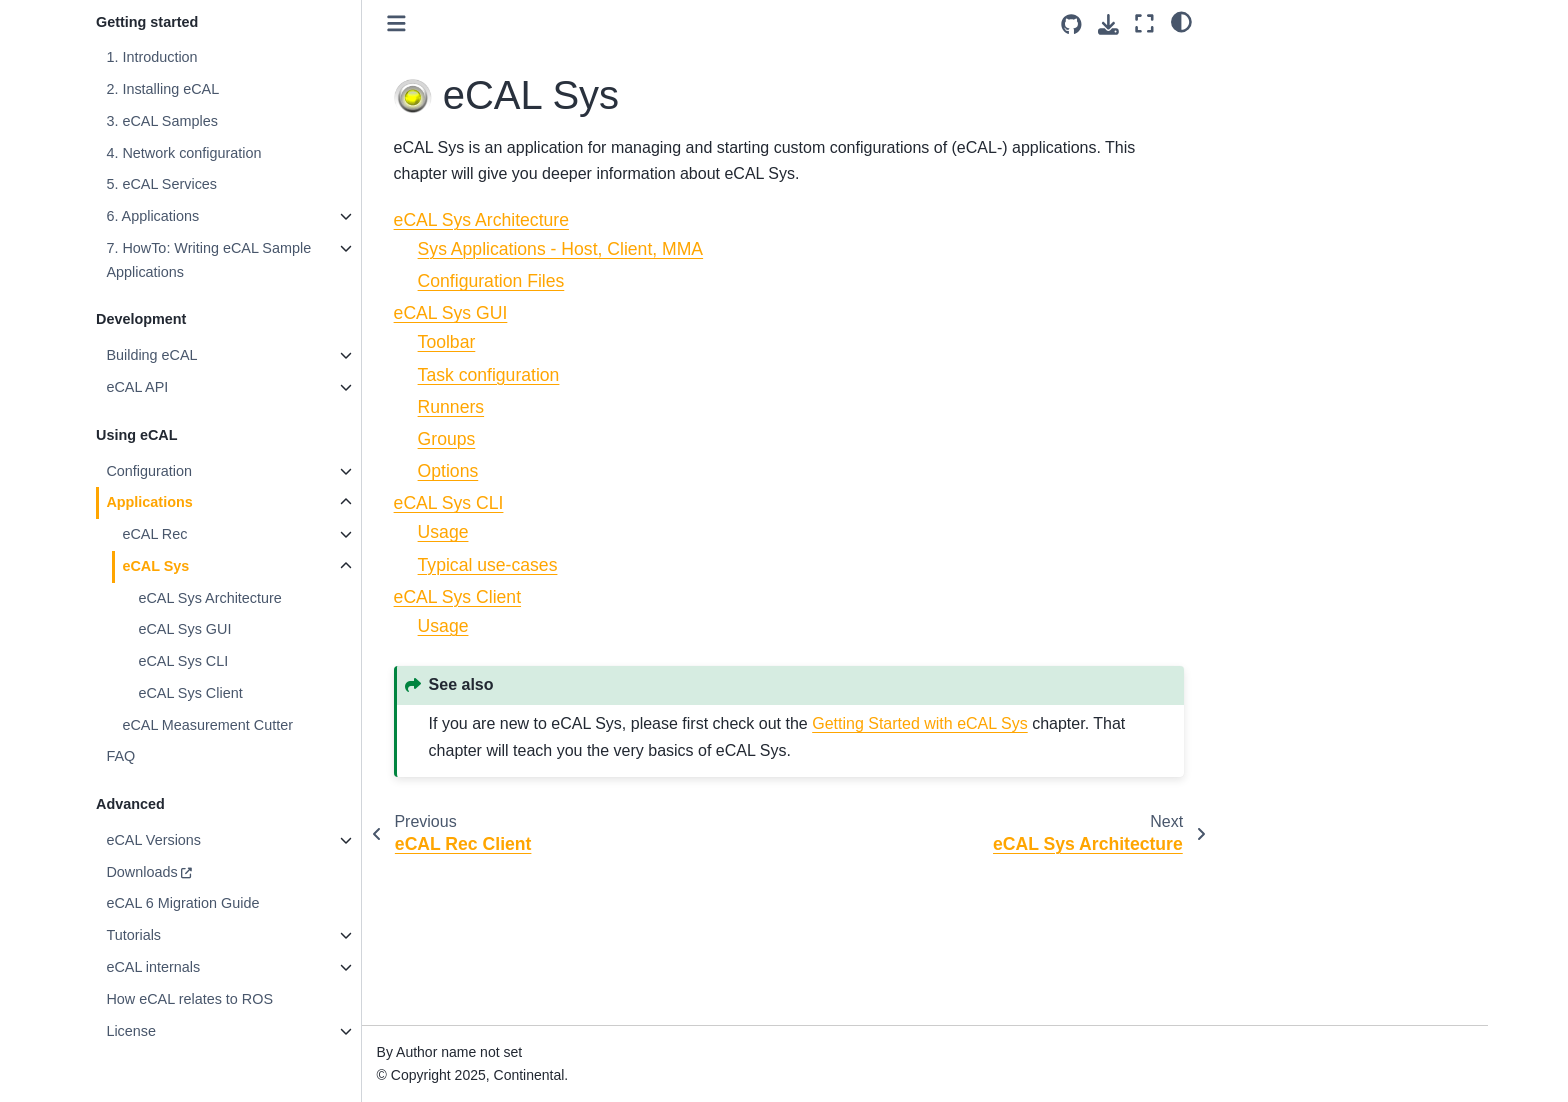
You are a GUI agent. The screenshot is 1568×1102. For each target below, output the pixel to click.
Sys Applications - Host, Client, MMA (561, 249)
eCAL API (137, 387)
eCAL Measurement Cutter (207, 725)
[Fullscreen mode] (1144, 23)
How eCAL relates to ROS (189, 999)
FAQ (120, 756)
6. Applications (152, 216)
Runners (451, 407)
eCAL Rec (154, 534)
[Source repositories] (1071, 24)
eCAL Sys (155, 566)
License (131, 1031)
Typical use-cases (488, 565)
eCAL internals (153, 967)
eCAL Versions (153, 840)
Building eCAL (151, 355)
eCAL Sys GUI (184, 629)
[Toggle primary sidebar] (396, 23)
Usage (443, 532)
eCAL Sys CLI (183, 661)
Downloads (141, 872)
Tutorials (133, 935)
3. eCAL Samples (161, 121)
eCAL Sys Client (190, 693)
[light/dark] (1181, 21)
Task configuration (489, 375)
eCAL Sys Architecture (209, 598)
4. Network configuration (183, 153)
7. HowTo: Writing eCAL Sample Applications (208, 260)
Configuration (149, 471)
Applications (149, 502)
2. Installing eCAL (162, 89)
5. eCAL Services (161, 184)
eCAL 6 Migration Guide (182, 903)
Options (448, 471)
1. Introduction (151, 57)
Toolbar (447, 342)
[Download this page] (1108, 24)
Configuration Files (491, 281)
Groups (447, 439)
